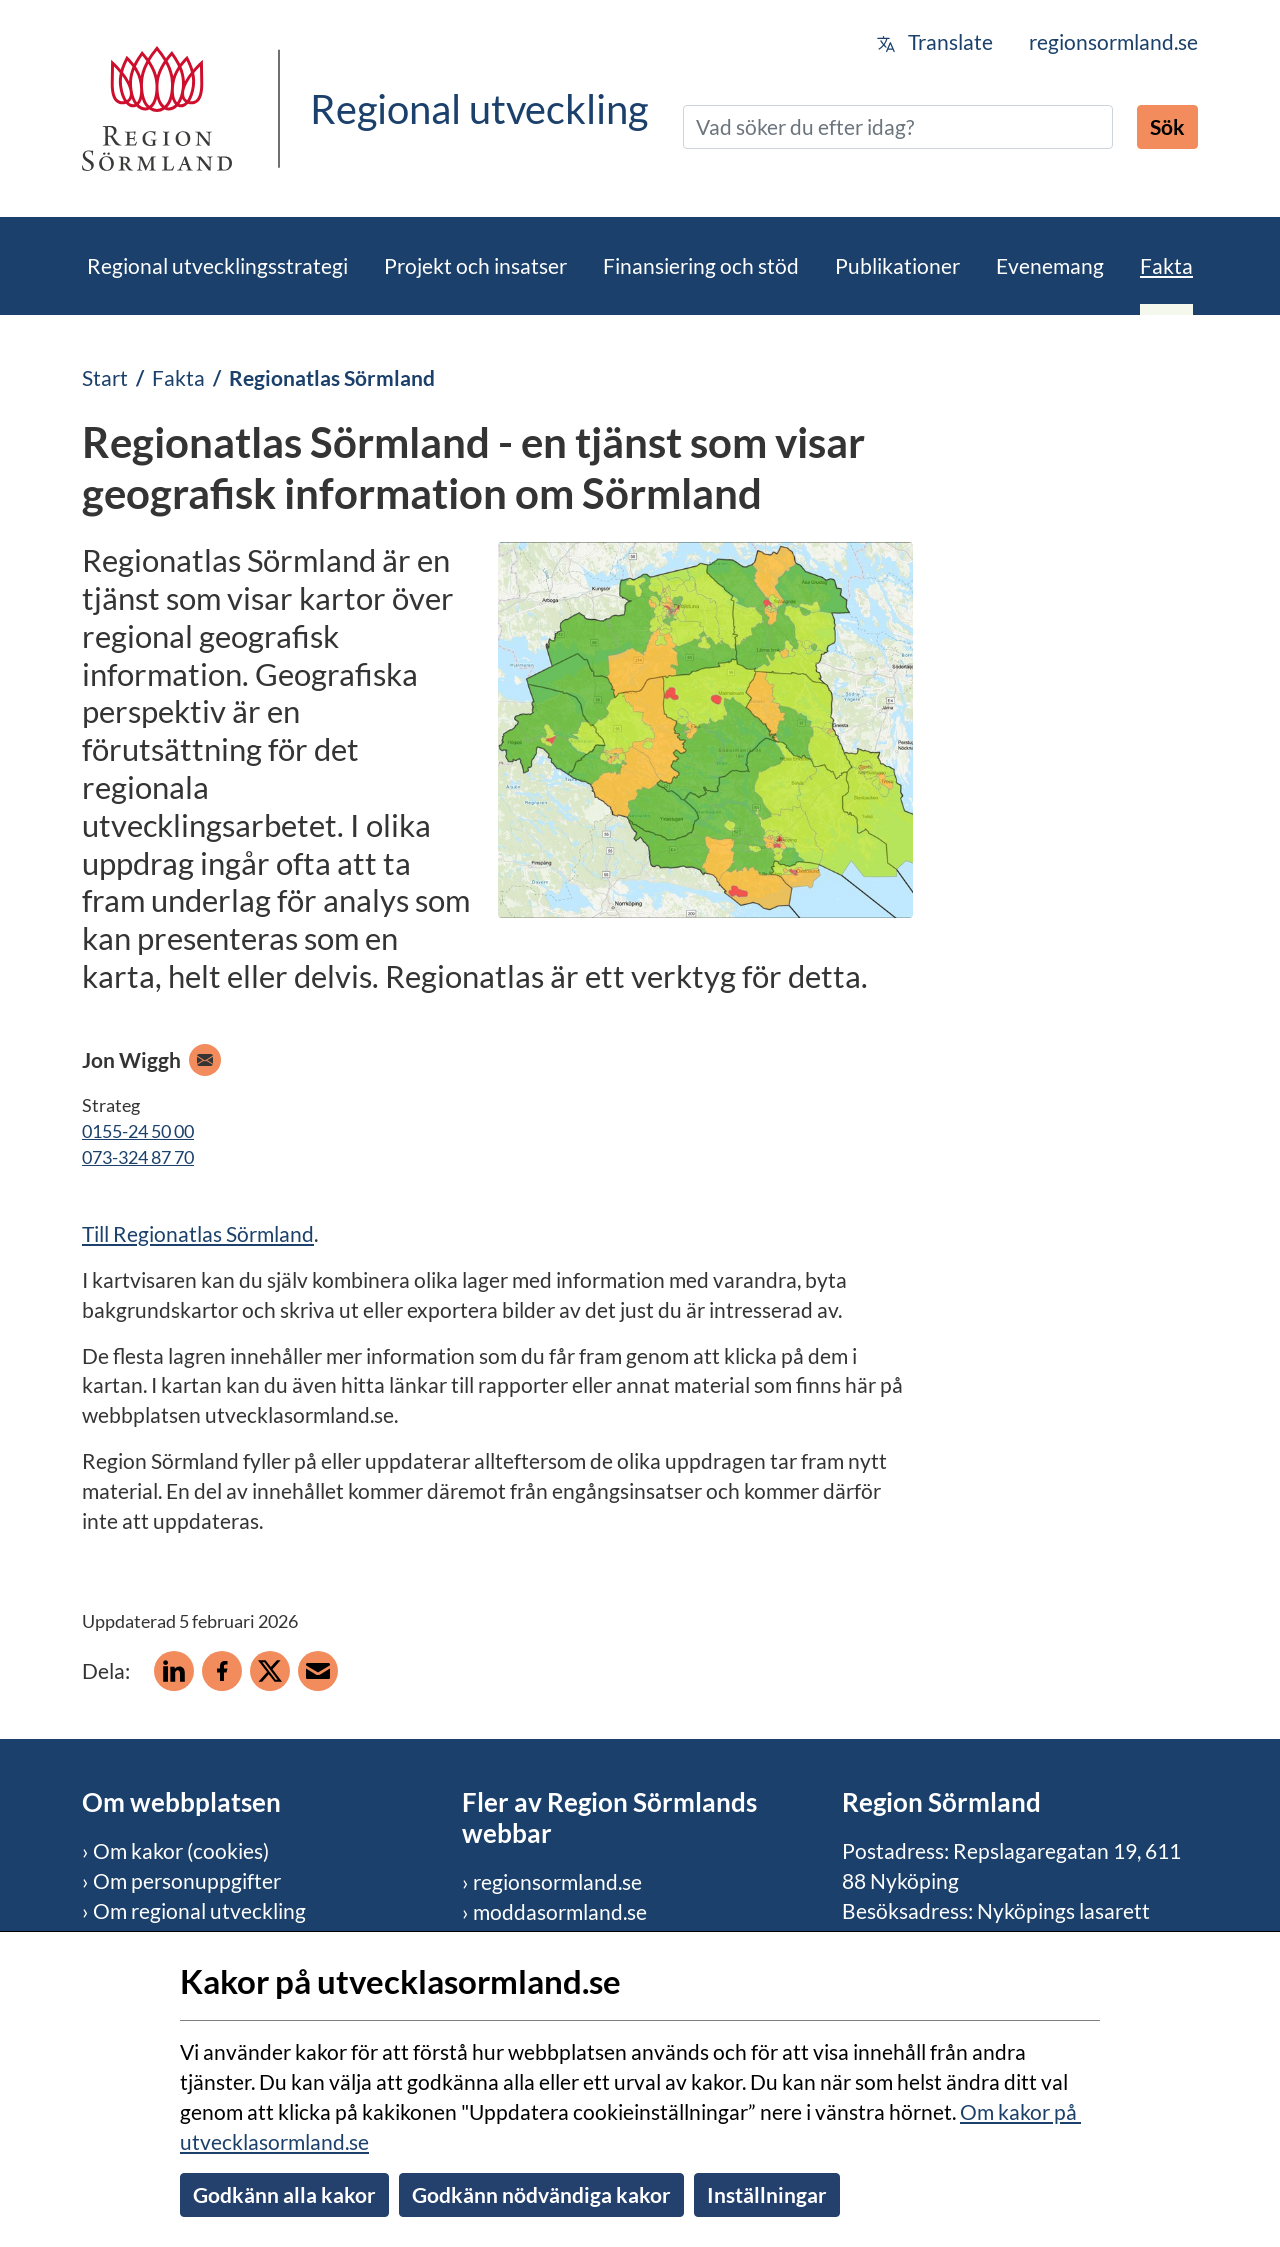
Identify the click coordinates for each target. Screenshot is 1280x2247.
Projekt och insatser (475, 265)
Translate (934, 41)
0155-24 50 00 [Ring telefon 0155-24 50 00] (138, 1131)
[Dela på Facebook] (222, 1671)
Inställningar (767, 2194)
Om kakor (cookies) (181, 1850)
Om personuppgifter (187, 1880)
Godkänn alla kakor (284, 2194)
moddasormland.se (560, 1911)
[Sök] (898, 127)
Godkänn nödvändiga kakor (541, 2194)
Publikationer (897, 265)
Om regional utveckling (199, 1910)
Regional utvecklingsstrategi (217, 265)
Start (105, 377)
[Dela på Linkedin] (174, 1671)
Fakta (1166, 265)
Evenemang (1050, 265)
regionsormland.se (1113, 41)
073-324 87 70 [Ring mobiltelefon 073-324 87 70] (138, 1157)
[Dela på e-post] (318, 1671)
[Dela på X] (270, 1671)
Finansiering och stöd (701, 265)
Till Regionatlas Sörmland (198, 1233)
